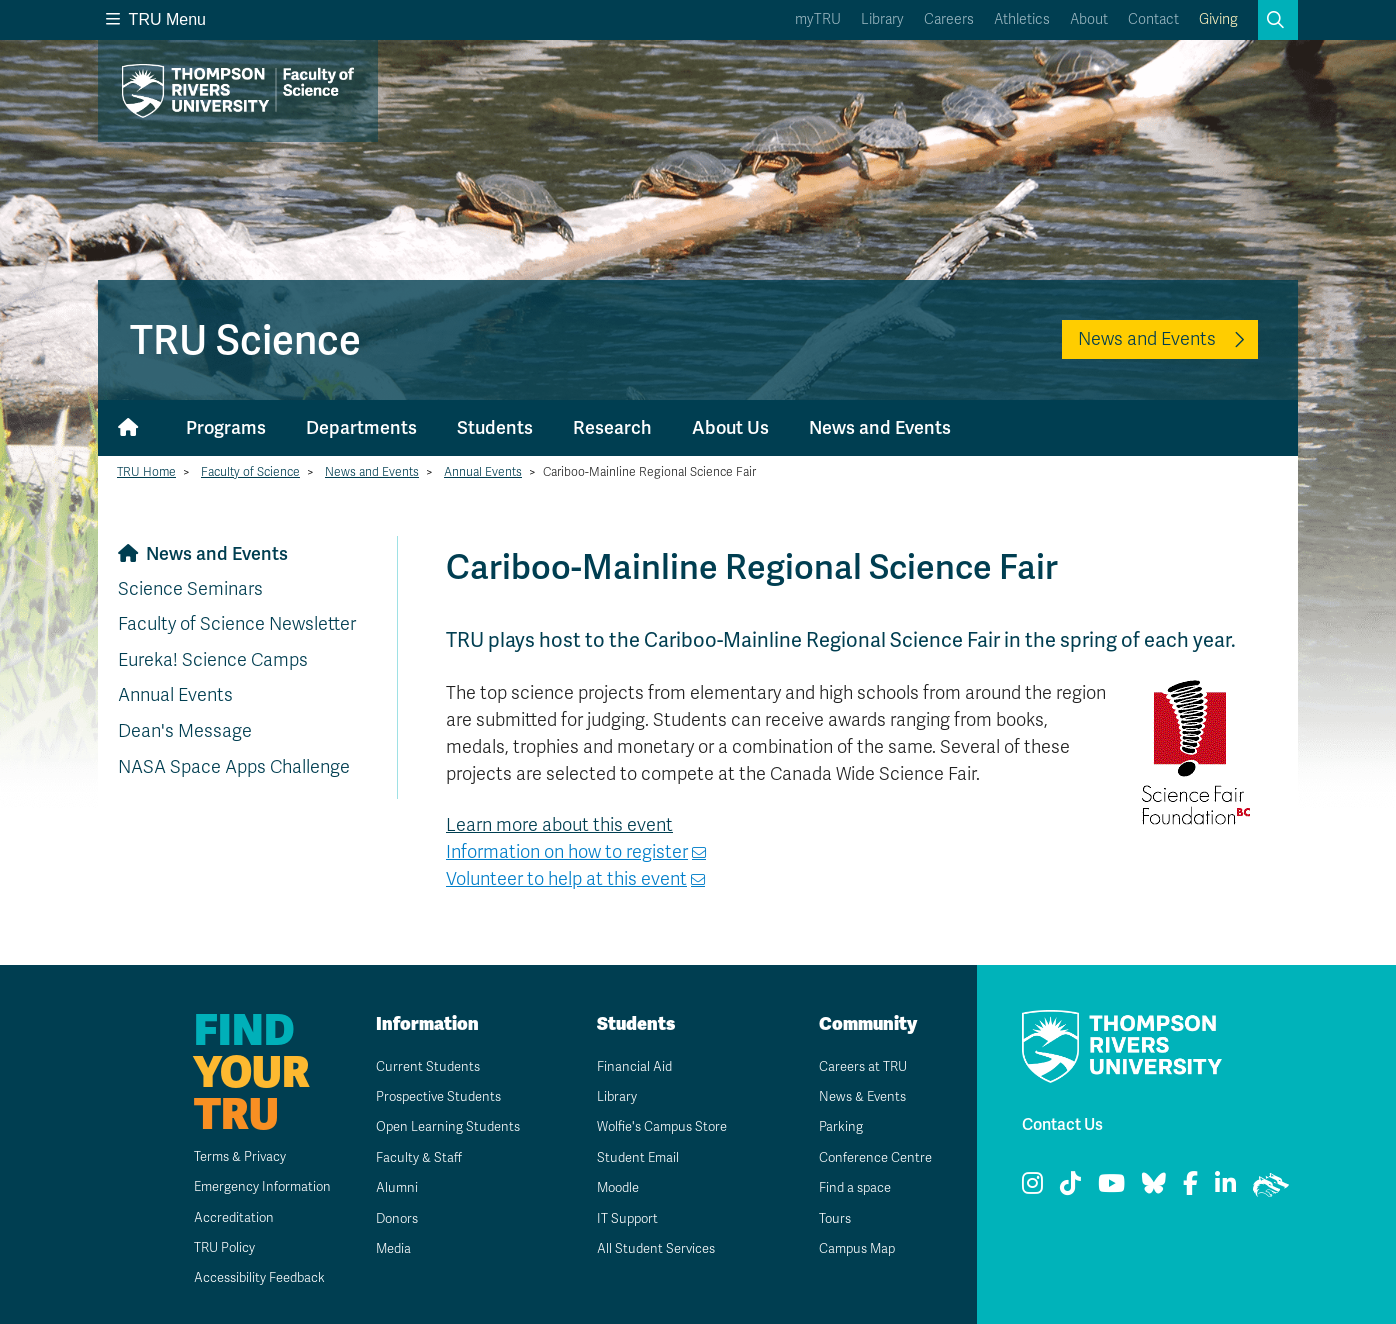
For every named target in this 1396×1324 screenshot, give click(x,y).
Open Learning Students (443, 1126)
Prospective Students (435, 1096)
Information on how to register (567, 852)
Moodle (611, 1187)
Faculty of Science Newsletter (237, 624)
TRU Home (146, 472)
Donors (390, 1218)
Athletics (1022, 19)
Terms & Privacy (225, 1156)
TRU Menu (156, 19)
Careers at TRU (857, 1066)
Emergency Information (248, 1186)
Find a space (849, 1187)
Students (495, 427)
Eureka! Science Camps (213, 660)
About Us (730, 427)
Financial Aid (627, 1066)
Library (882, 19)
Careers (949, 19)
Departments (361, 427)
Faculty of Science (250, 472)
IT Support (620, 1218)
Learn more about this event (559, 825)
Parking (833, 1126)
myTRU (818, 19)
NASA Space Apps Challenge (234, 767)
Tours (827, 1218)
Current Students (421, 1066)
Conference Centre (871, 1157)
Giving (1218, 19)
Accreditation (217, 1217)
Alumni (388, 1187)
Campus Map (851, 1248)
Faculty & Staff (412, 1157)
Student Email (631, 1157)
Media (386, 1248)
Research (612, 427)
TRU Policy (209, 1247)
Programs (226, 427)
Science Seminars (190, 589)
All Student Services (650, 1248)
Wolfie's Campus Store (658, 1126)
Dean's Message (185, 731)
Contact (1153, 19)
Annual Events (483, 472)
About (1089, 19)
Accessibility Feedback (247, 1277)
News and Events (1147, 339)
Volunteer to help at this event (566, 879)
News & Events (857, 1096)
